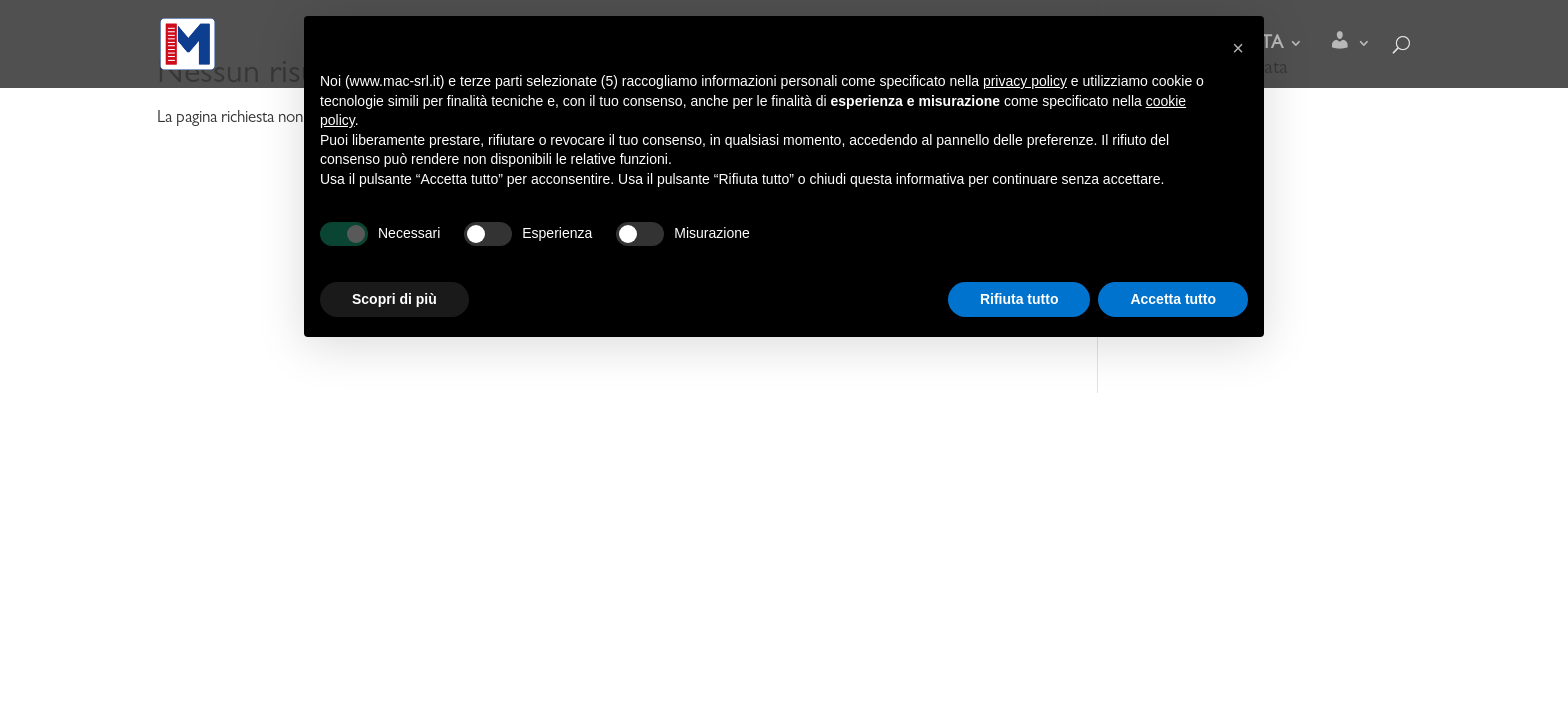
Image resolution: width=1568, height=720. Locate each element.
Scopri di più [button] (394, 299)
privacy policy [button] (1025, 81)
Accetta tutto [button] (1173, 299)
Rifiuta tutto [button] (1019, 299)
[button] (1238, 48)
